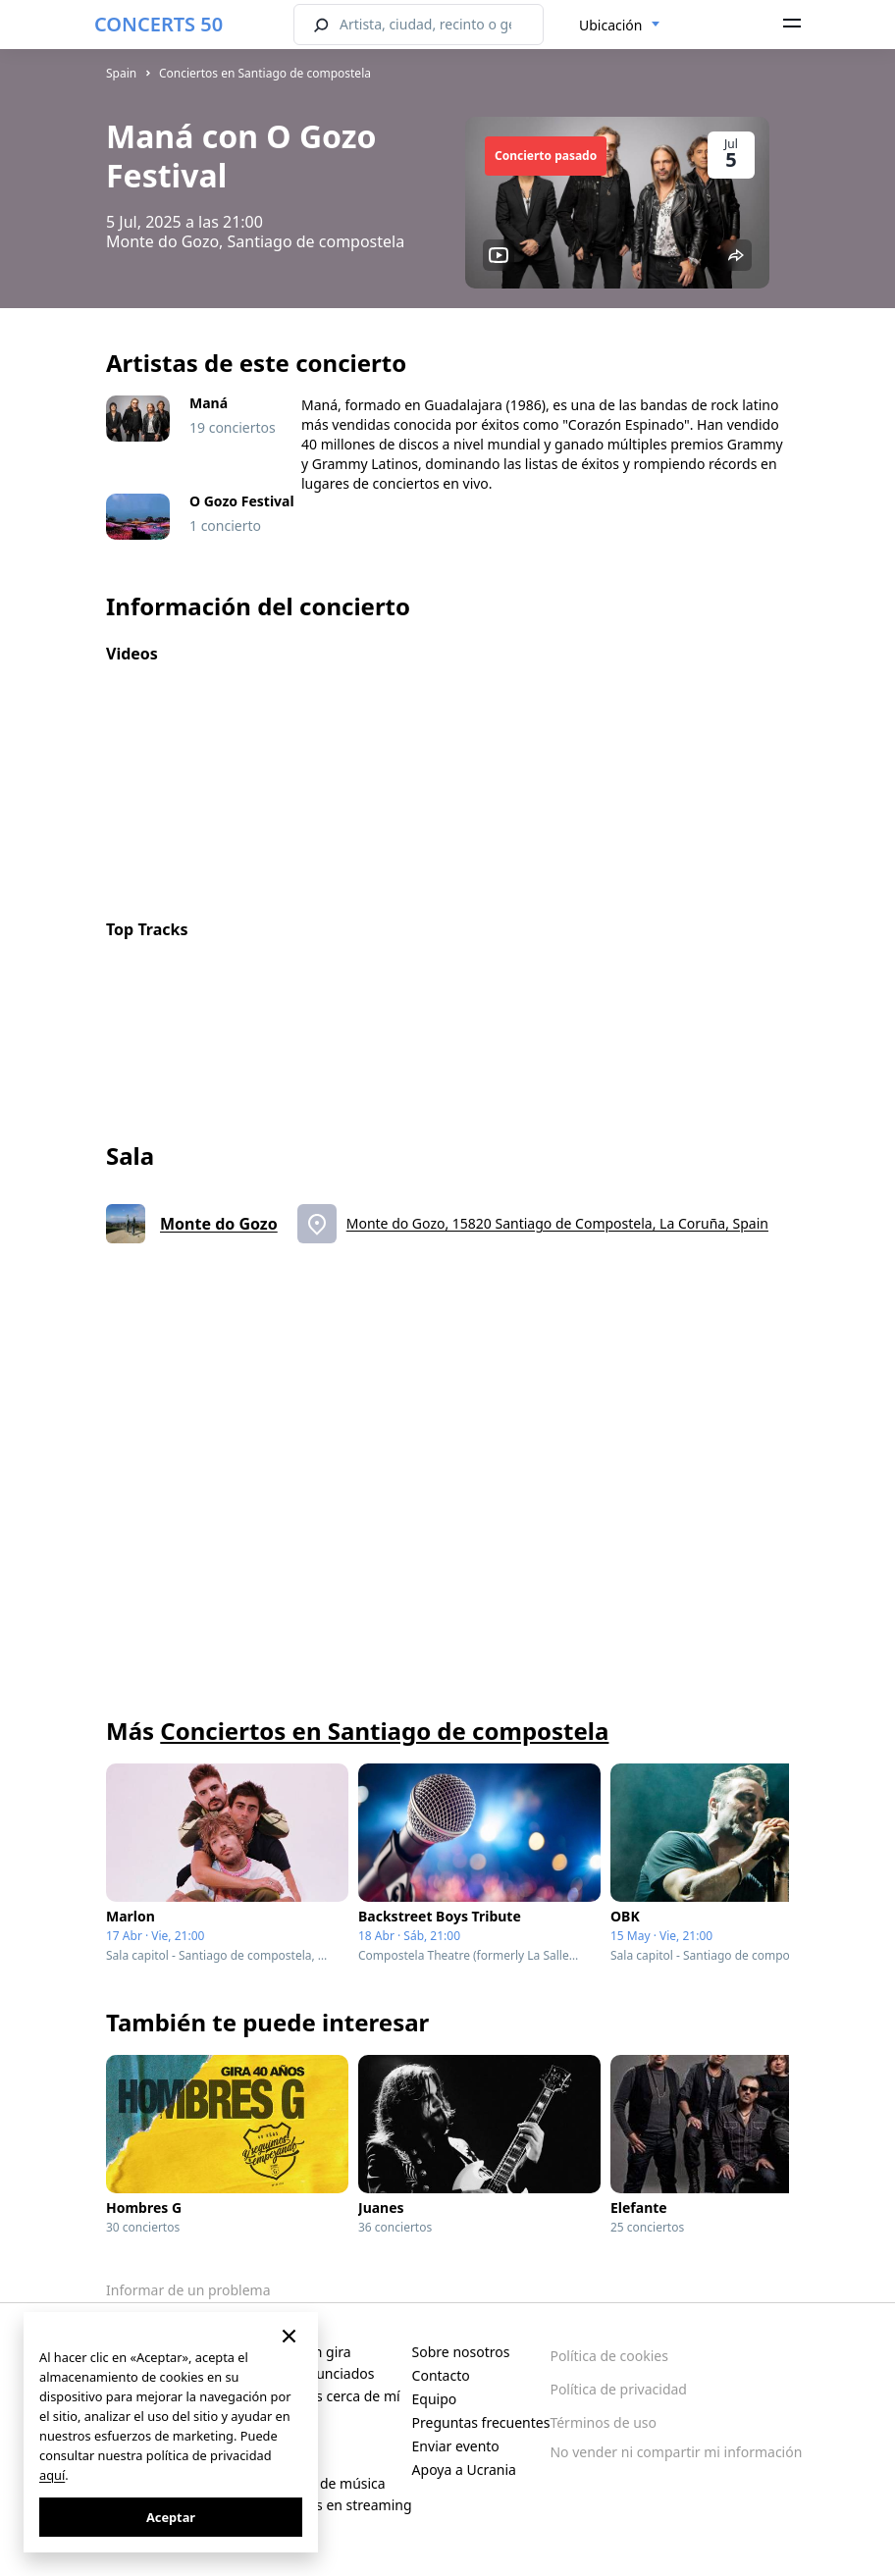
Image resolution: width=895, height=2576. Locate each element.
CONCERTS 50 (158, 24)
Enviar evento (456, 2446)
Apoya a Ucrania (464, 2469)
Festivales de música (320, 2483)
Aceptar (170, 2517)
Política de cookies (609, 2355)
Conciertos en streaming (333, 2505)
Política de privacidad (618, 2389)
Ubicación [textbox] (610, 25)
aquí (52, 2475)
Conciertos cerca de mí (327, 2396)
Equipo (434, 2399)
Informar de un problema (188, 2290)
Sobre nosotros (461, 2351)
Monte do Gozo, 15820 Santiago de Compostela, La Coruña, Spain (557, 1223)
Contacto (441, 2375)
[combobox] (619, 25)
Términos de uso (603, 2422)
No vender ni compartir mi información (676, 2452)
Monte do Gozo (219, 1224)
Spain (121, 73)
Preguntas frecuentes (481, 2422)
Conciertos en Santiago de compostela (265, 73)
